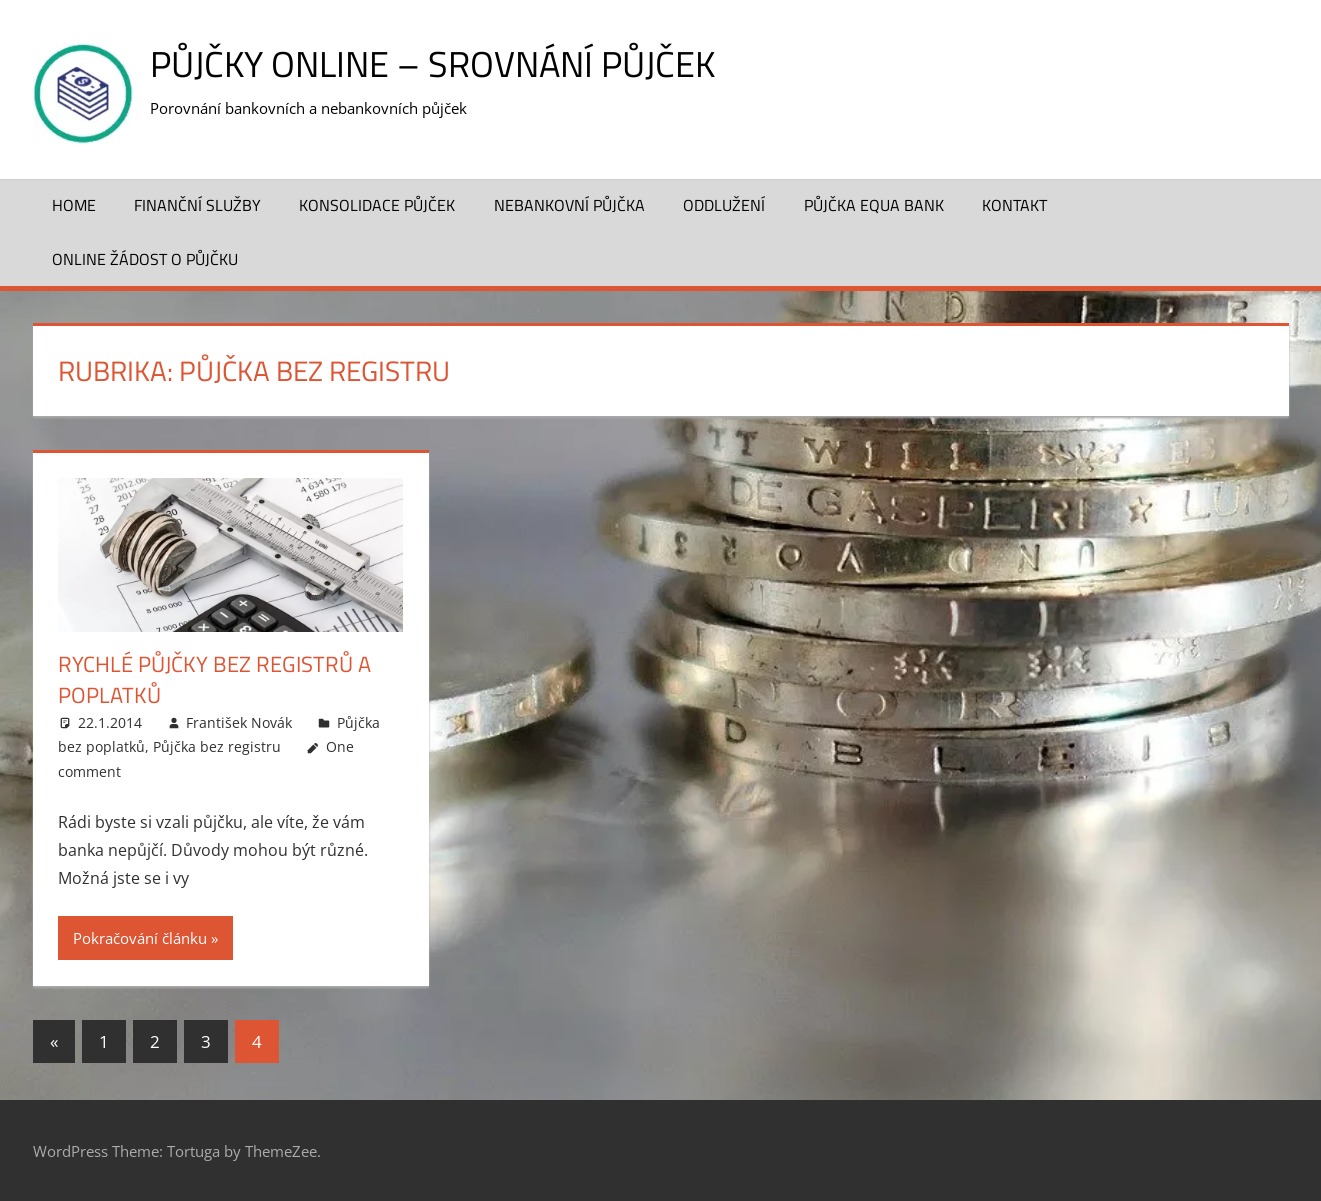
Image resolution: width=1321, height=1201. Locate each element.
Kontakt (1014, 205)
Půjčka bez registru (217, 746)
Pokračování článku (140, 938)
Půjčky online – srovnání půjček (432, 63)
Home (74, 205)
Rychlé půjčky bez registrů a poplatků (214, 679)
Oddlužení (724, 205)
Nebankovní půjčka (569, 205)
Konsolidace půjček (377, 205)
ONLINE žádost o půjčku (145, 259)
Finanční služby (197, 205)
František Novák (239, 722)
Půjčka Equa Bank (874, 205)
